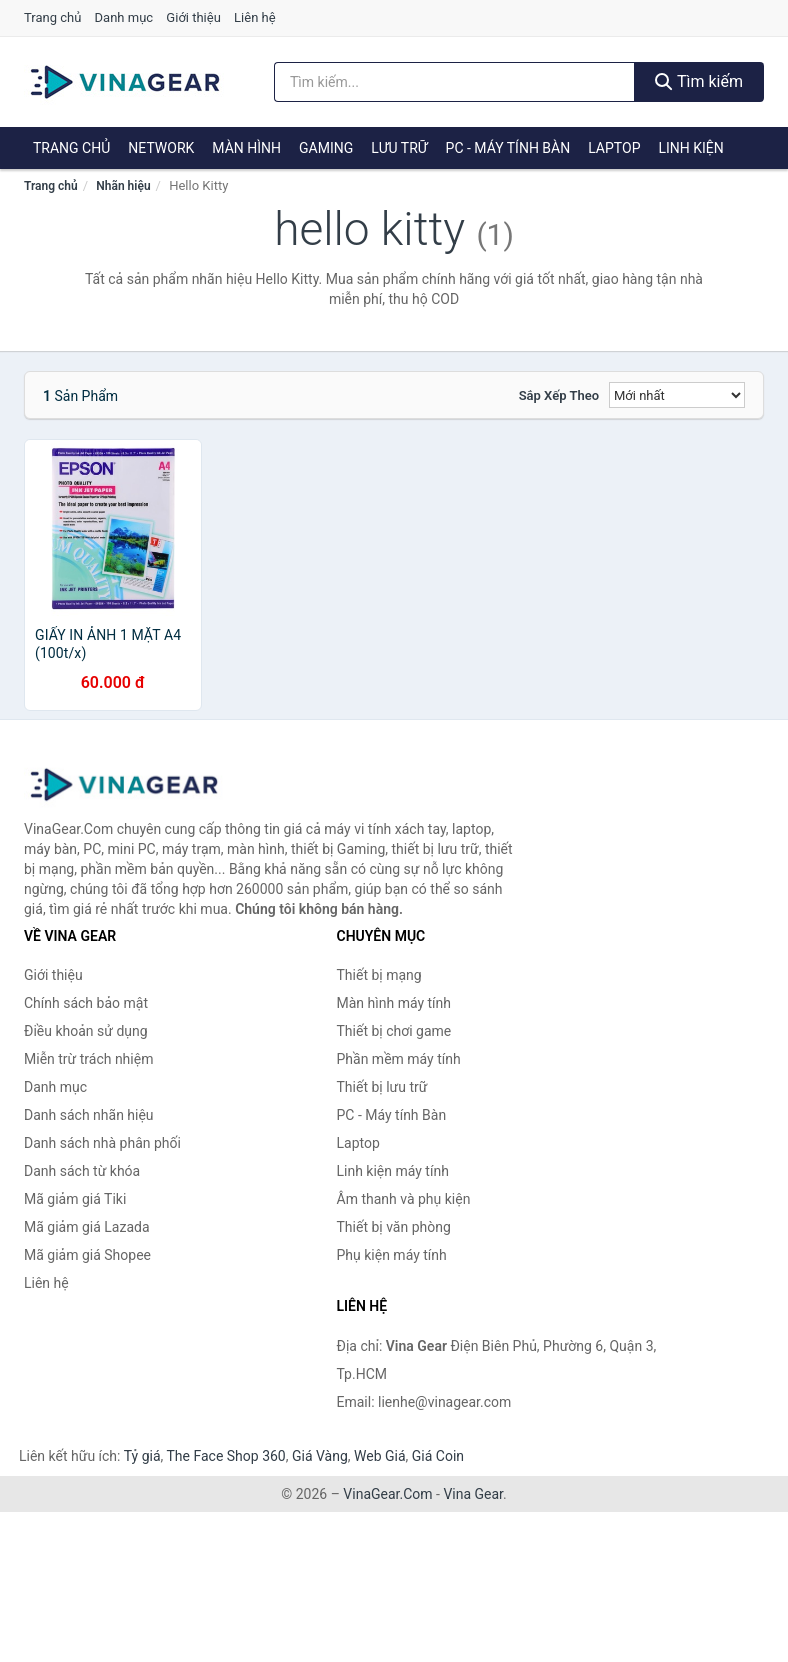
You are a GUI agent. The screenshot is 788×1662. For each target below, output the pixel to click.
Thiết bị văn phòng (394, 1227)
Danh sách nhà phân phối (102, 1143)
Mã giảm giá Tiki (75, 1199)
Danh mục (124, 17)
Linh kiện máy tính (393, 1171)
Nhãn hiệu (123, 186)
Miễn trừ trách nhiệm (88, 1059)
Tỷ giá (142, 1456)
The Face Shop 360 (225, 1456)
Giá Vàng (320, 1456)
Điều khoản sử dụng (86, 1031)
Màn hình (246, 148)
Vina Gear (473, 1494)
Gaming (326, 148)
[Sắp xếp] (677, 395)
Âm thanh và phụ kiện (404, 1199)
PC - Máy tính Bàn (508, 148)
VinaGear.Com (387, 1494)
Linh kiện (690, 148)
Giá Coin (438, 1456)
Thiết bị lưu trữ (382, 1087)
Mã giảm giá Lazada (87, 1227)
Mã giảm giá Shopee (87, 1255)
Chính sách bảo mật (86, 1003)
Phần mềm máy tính (399, 1059)
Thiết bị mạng (379, 975)
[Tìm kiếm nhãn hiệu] (454, 82)
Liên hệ (255, 17)
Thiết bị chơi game (394, 1031)
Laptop (614, 148)
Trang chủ (52, 17)
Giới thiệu (193, 17)
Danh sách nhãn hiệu (89, 1115)
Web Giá (380, 1456)
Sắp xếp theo (559, 395)
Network (161, 148)
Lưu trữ (399, 148)
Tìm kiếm (699, 81)
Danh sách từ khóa (82, 1171)
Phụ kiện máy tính (392, 1255)
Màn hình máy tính (394, 1003)
